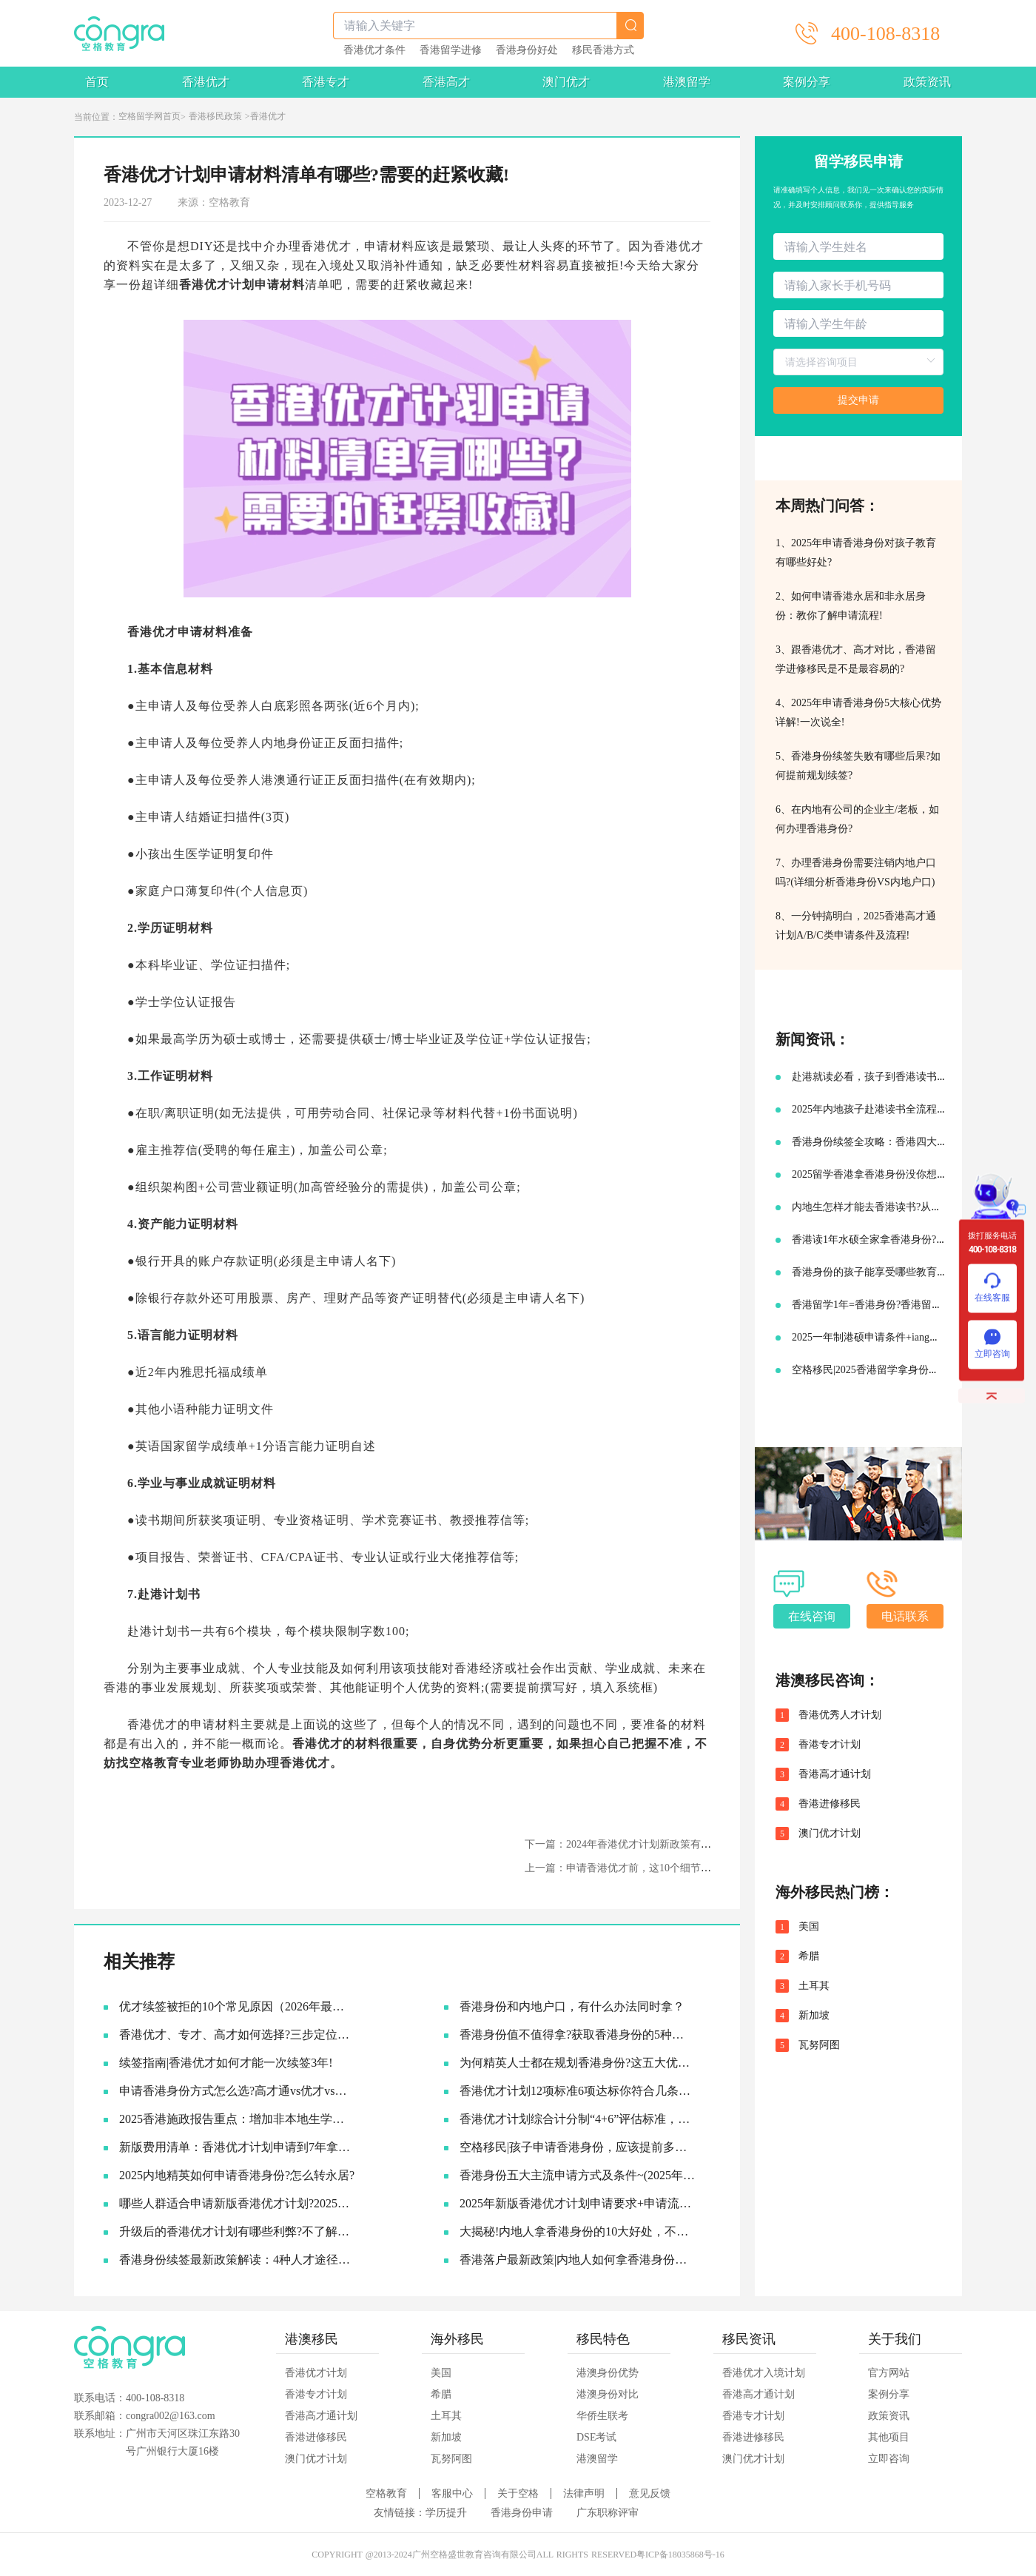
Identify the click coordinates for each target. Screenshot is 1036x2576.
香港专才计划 (829, 1745)
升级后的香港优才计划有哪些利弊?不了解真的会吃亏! (237, 2231)
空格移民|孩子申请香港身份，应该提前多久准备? (578, 2147)
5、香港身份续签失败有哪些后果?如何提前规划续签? (858, 766)
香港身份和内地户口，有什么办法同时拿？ (572, 2006)
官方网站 (888, 2372)
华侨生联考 (602, 2415)
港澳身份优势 (607, 2372)
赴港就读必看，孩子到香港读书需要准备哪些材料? (908, 1076)
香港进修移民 (829, 1804)
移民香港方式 (603, 50)
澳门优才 (566, 82)
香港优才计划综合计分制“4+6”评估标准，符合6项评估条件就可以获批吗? (578, 2119)
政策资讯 (927, 82)
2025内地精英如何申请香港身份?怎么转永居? (236, 2175)
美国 (808, 1927)
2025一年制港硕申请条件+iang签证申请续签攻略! (904, 1337)
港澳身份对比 (607, 2394)
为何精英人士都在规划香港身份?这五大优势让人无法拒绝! (578, 2062)
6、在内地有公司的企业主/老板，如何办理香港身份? (857, 819)
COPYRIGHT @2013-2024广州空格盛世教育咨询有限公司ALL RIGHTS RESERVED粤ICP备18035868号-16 (518, 2554)
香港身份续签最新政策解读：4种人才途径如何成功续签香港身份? (237, 2259)
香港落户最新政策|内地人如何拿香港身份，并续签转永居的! (578, 2259)
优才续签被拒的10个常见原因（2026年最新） (237, 2006)
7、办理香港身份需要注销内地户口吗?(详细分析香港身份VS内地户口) (856, 872)
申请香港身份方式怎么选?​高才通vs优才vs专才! (237, 2090)
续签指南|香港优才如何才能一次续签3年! (226, 2062)
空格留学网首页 (149, 116)
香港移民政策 (215, 116)
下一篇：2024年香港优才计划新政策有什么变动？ (639, 1844)
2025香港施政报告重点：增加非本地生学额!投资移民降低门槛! (237, 2119)
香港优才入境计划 (763, 2372)
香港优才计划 (316, 2372)
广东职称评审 (607, 2512)
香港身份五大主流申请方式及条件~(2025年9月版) (578, 2175)
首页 (97, 82)
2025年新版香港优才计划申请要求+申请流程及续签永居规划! (578, 2203)
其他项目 (888, 2437)
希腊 (808, 1956)
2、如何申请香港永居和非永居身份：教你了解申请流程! (851, 606)
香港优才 (205, 82)
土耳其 (814, 1986)
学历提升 (446, 2512)
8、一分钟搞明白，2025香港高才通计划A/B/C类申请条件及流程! (856, 925)
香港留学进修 (451, 50)
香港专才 (325, 82)
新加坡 (814, 2015)
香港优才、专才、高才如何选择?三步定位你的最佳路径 (237, 2034)
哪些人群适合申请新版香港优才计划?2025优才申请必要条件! (237, 2203)
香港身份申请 (522, 2512)
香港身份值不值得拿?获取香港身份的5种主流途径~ (578, 2034)
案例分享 (806, 82)
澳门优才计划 (829, 1833)
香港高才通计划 (834, 1774)
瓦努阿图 (819, 2045)
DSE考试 (596, 2437)
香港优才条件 (374, 50)
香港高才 (446, 82)
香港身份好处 (527, 50)
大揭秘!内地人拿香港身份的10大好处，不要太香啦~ (578, 2231)
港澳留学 (686, 82)
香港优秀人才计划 (839, 1715)
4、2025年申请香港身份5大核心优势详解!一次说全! (858, 712)
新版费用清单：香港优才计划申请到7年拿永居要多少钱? (237, 2147)
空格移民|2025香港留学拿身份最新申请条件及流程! (908, 1369)
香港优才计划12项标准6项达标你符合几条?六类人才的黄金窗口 (578, 2090)
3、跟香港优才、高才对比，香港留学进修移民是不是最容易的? (856, 659)
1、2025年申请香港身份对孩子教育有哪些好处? (856, 552)
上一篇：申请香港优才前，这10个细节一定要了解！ (644, 1868)
